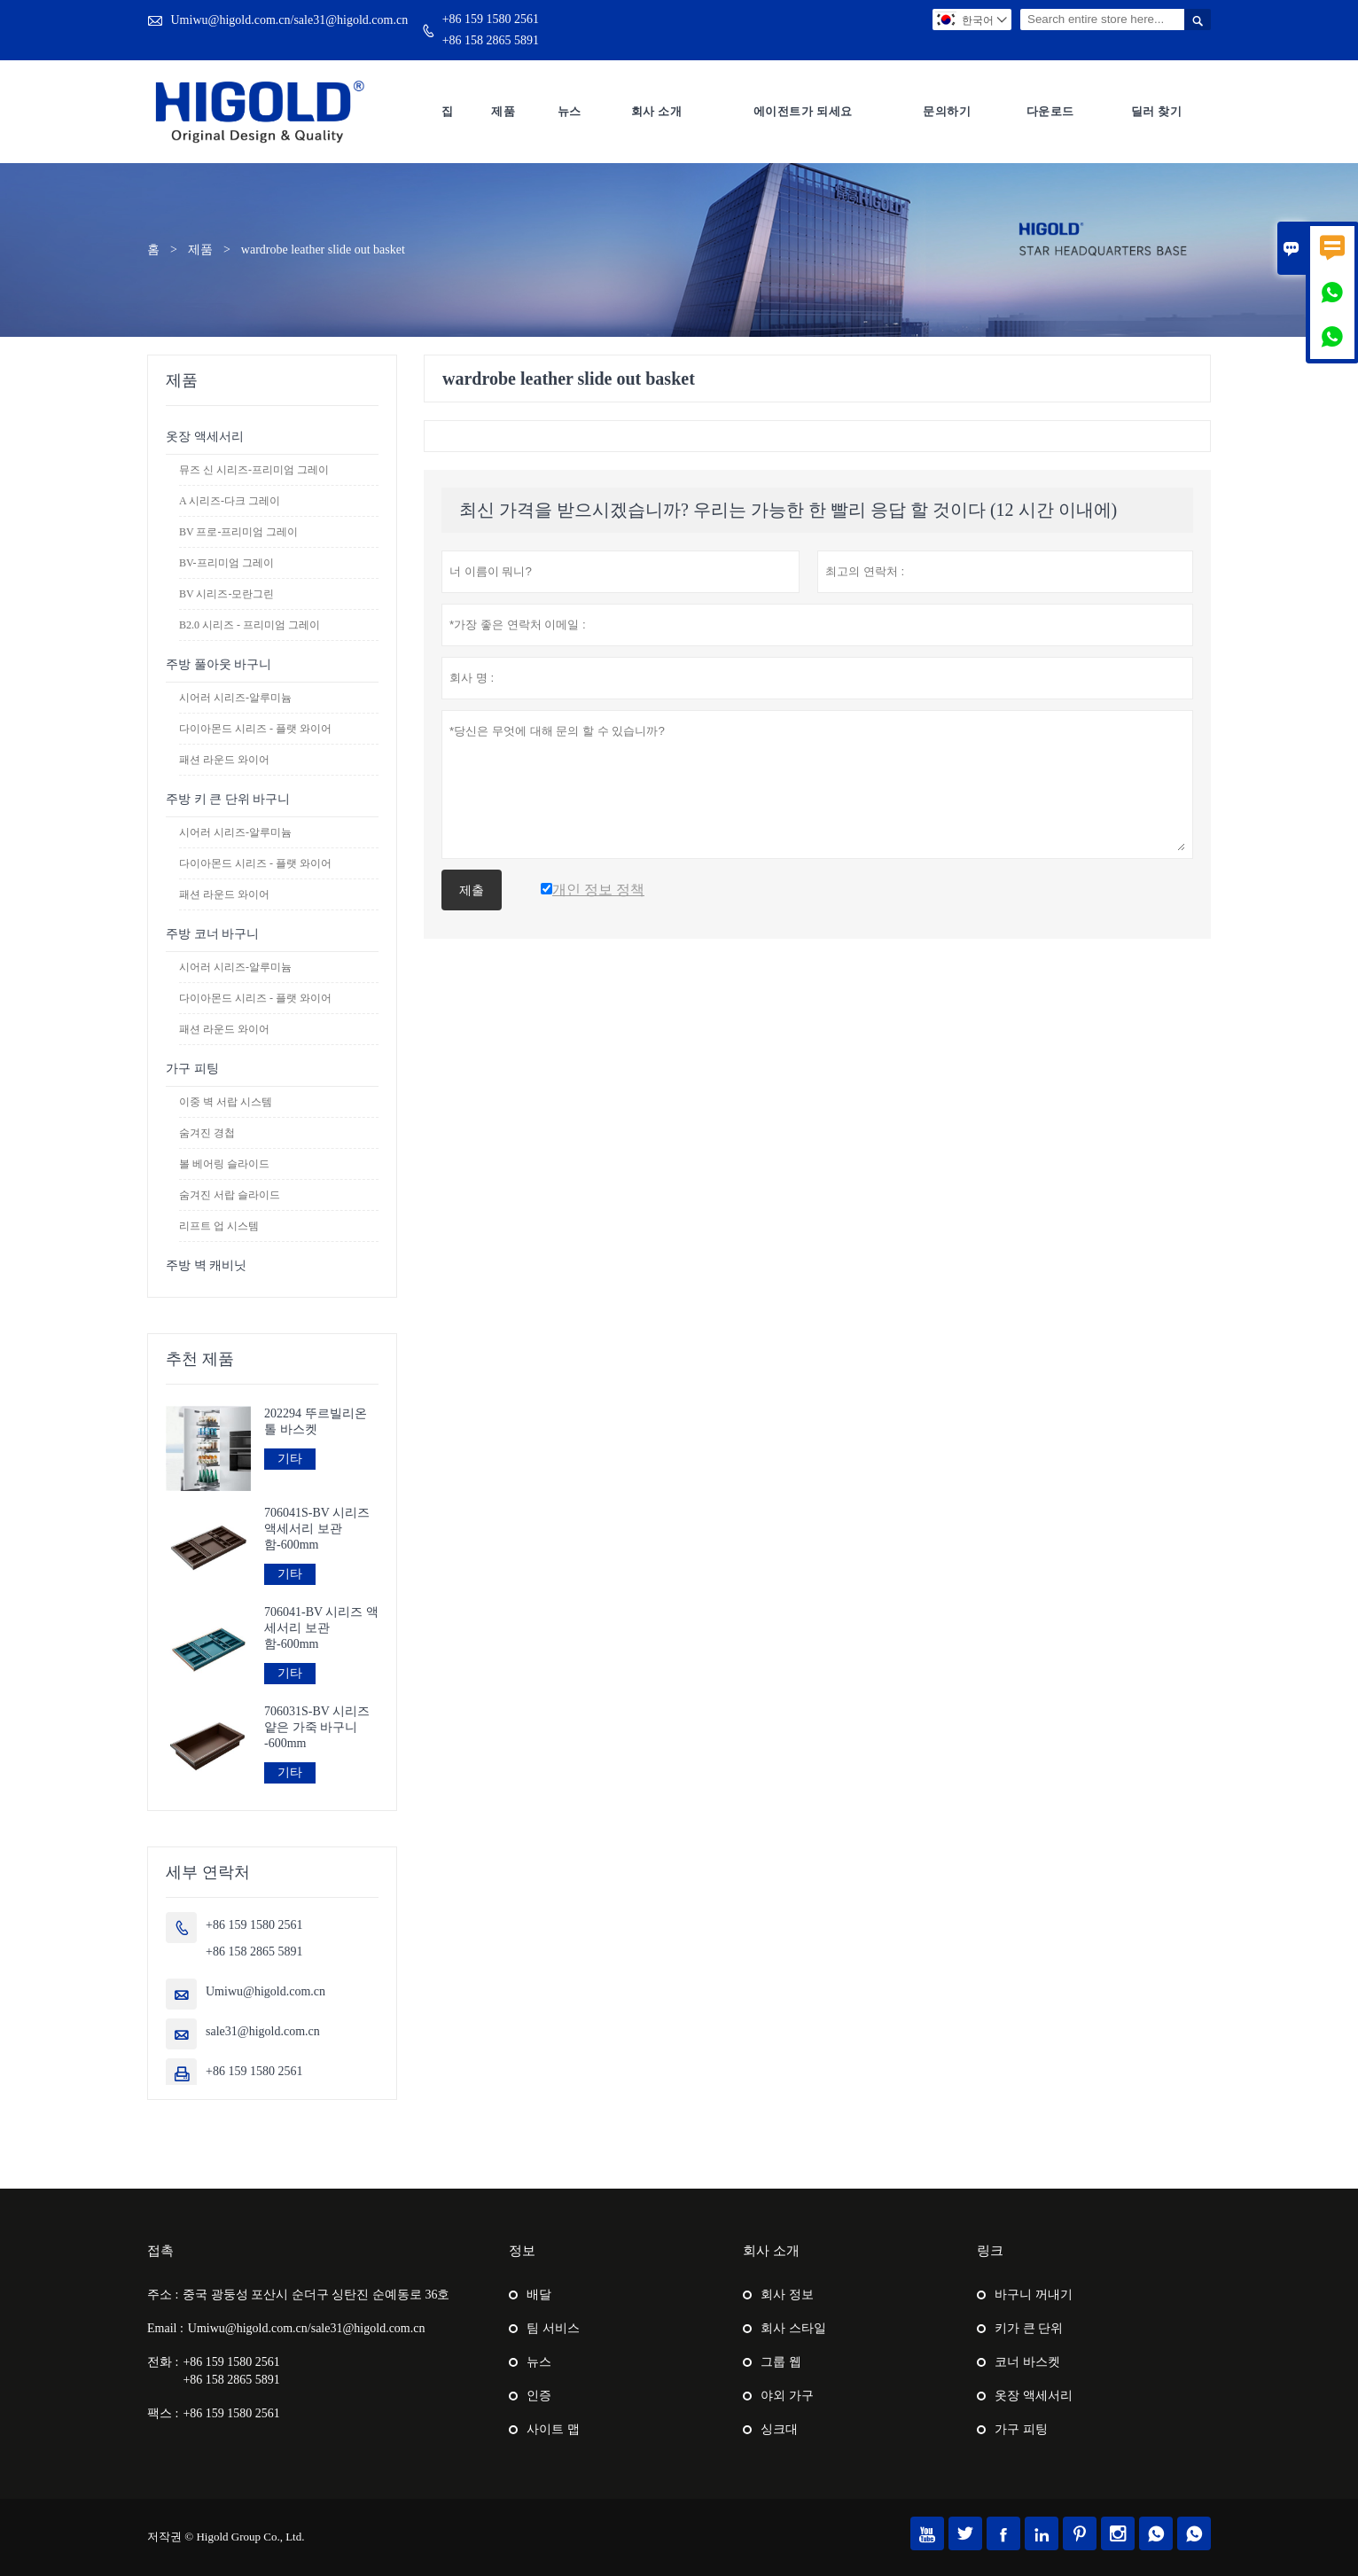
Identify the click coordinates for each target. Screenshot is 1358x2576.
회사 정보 (787, 2294)
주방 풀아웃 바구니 (218, 664)
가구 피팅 (192, 1068)
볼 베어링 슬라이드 (224, 1164)
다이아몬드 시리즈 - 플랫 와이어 (255, 728)
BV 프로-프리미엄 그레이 (238, 532)
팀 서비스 (553, 2328)
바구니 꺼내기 (1034, 2294)
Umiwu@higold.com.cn (265, 1991)
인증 (539, 2395)
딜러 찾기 (1156, 111)
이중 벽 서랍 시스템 (225, 1102)
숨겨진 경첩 (207, 1133)
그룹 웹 (781, 2362)
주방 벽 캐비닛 (206, 1265)
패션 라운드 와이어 (224, 759)
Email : (165, 2328)
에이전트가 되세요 (803, 111)
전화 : (162, 2362)
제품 (503, 111)
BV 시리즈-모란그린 (226, 594)
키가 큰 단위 (1029, 2328)
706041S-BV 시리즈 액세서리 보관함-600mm (317, 1528)
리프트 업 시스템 (219, 1226)
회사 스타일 (793, 2328)
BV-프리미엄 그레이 (226, 563)
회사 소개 (657, 111)
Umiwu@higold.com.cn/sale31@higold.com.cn (290, 20)
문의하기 (947, 111)
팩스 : (162, 2413)
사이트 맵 (553, 2429)
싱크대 (779, 2429)
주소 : (162, 2294)
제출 (471, 890)
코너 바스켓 (1027, 2362)
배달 (539, 2294)
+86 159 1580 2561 (254, 2071)
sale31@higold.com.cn (263, 2031)
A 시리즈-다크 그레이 (229, 501)
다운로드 (1050, 111)
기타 (289, 1458)
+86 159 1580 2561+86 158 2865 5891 (490, 29)
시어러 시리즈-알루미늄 (235, 697)
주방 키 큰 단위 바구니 (228, 799)
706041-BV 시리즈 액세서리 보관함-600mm (321, 1628)
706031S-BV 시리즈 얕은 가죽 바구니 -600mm (317, 1727)
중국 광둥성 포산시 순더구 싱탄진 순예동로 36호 (316, 2294)
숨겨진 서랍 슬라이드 (229, 1195)
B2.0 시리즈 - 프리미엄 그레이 (249, 625)
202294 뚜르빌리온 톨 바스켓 (315, 1421)
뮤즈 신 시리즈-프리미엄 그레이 (254, 470)
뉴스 (569, 111)
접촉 (160, 2251)
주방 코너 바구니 (212, 934)
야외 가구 (787, 2395)
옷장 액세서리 (205, 436)
